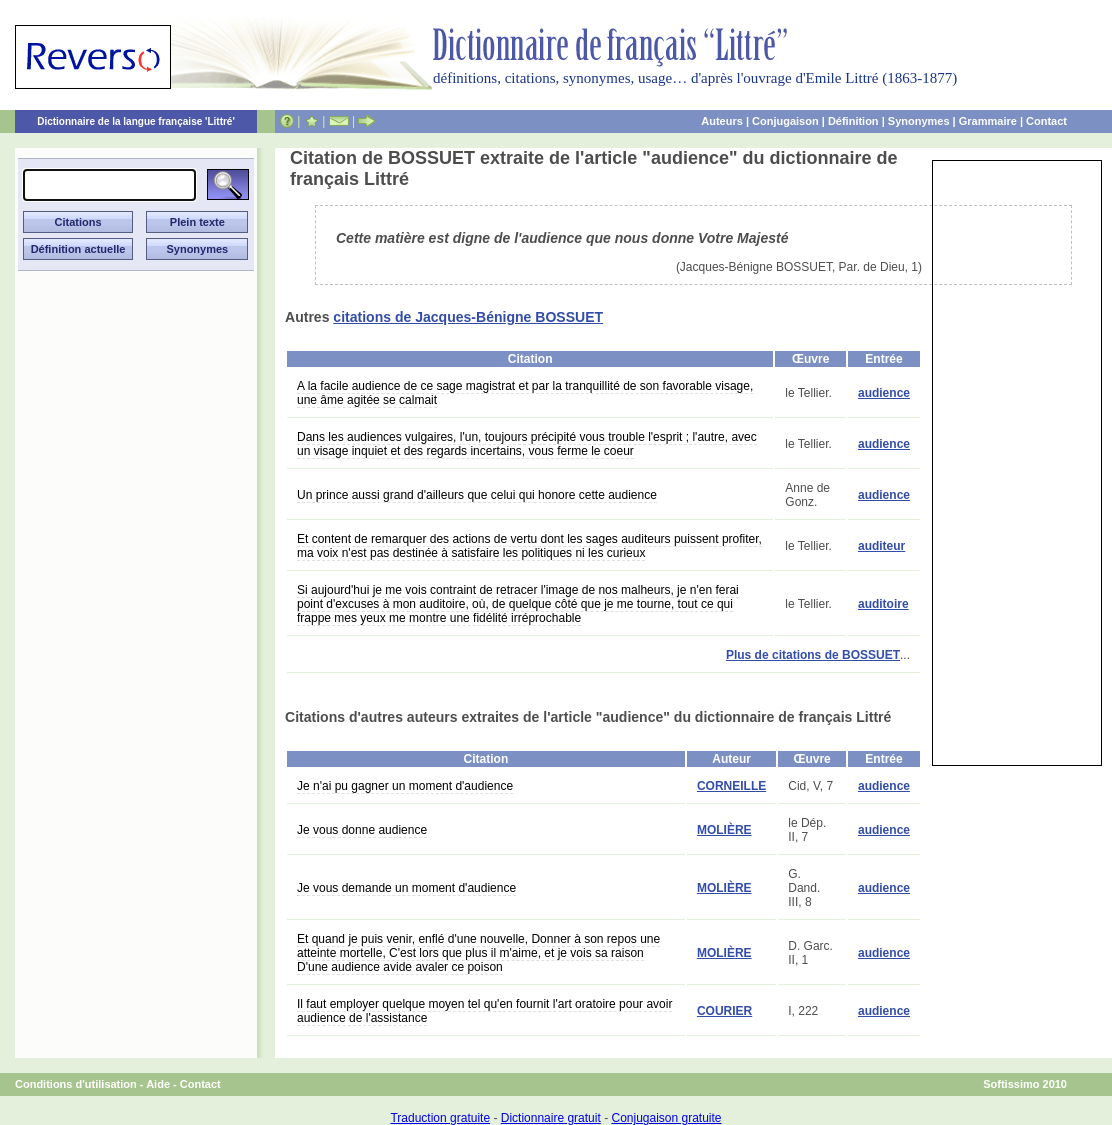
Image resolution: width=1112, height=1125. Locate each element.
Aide (158, 1084)
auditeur (881, 546)
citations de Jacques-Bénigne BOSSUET (468, 317)
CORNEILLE (731, 786)
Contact (1046, 121)
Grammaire (988, 121)
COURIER (724, 1011)
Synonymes (919, 121)
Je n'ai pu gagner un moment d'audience (405, 786)
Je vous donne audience (362, 830)
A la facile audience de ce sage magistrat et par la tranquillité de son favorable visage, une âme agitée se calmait (525, 393)
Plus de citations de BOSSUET (813, 655)
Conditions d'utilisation (76, 1084)
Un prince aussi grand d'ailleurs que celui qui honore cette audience (477, 495)
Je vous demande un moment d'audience (406, 888)
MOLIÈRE (724, 830)
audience (884, 393)
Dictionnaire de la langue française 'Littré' (136, 121)
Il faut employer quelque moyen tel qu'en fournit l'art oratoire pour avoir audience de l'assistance (484, 1011)
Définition (853, 121)
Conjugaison (785, 121)
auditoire (883, 604)
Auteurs (722, 121)
